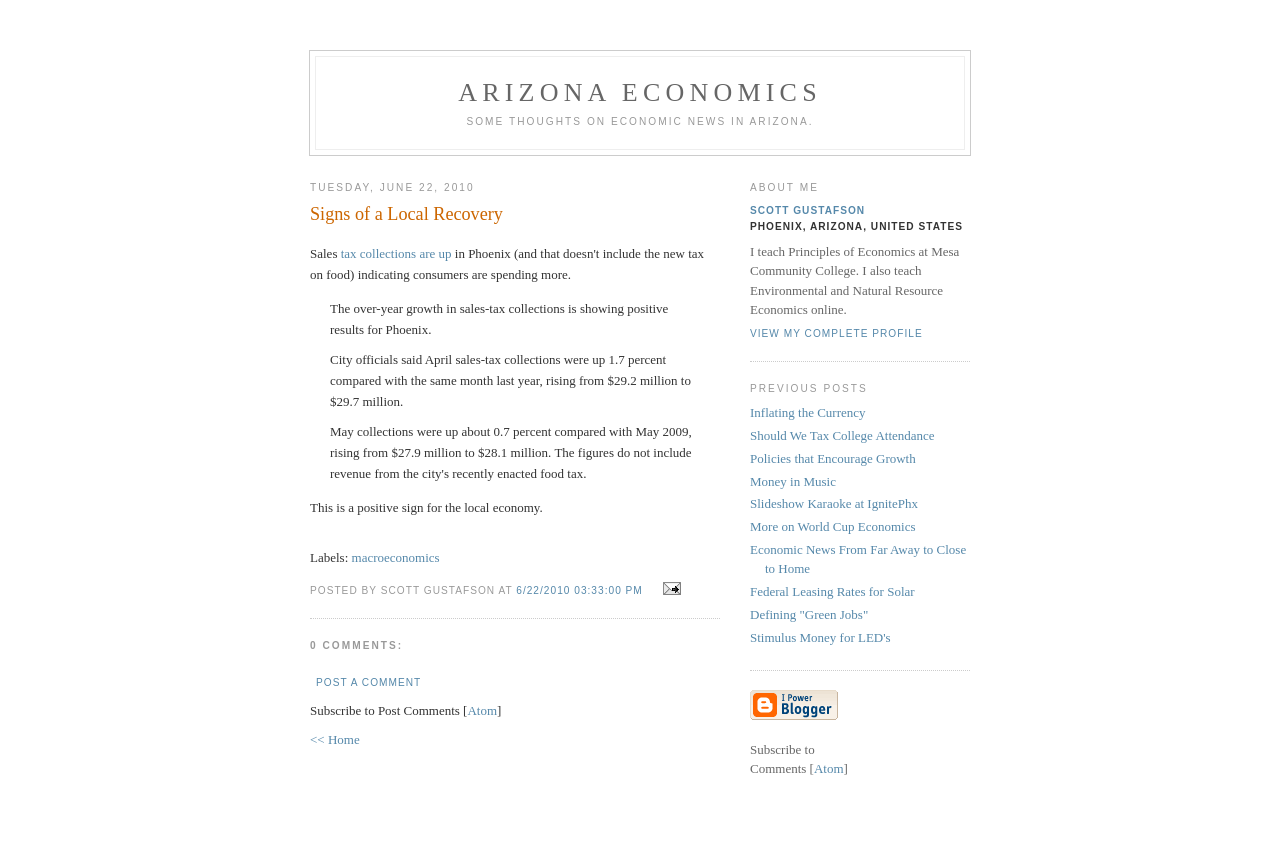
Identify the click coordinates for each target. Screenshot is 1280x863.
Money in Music (793, 481)
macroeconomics (396, 557)
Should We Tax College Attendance (842, 435)
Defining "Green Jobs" (809, 614)
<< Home (335, 739)
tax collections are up (396, 253)
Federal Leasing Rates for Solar (832, 591)
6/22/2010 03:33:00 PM (581, 590)
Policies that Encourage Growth (833, 458)
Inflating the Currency (808, 412)
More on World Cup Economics (833, 526)
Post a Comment (368, 682)
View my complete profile (836, 333)
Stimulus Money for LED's (820, 637)
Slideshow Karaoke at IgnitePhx (834, 503)
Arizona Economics (640, 92)
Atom (482, 710)
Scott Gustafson (807, 210)
